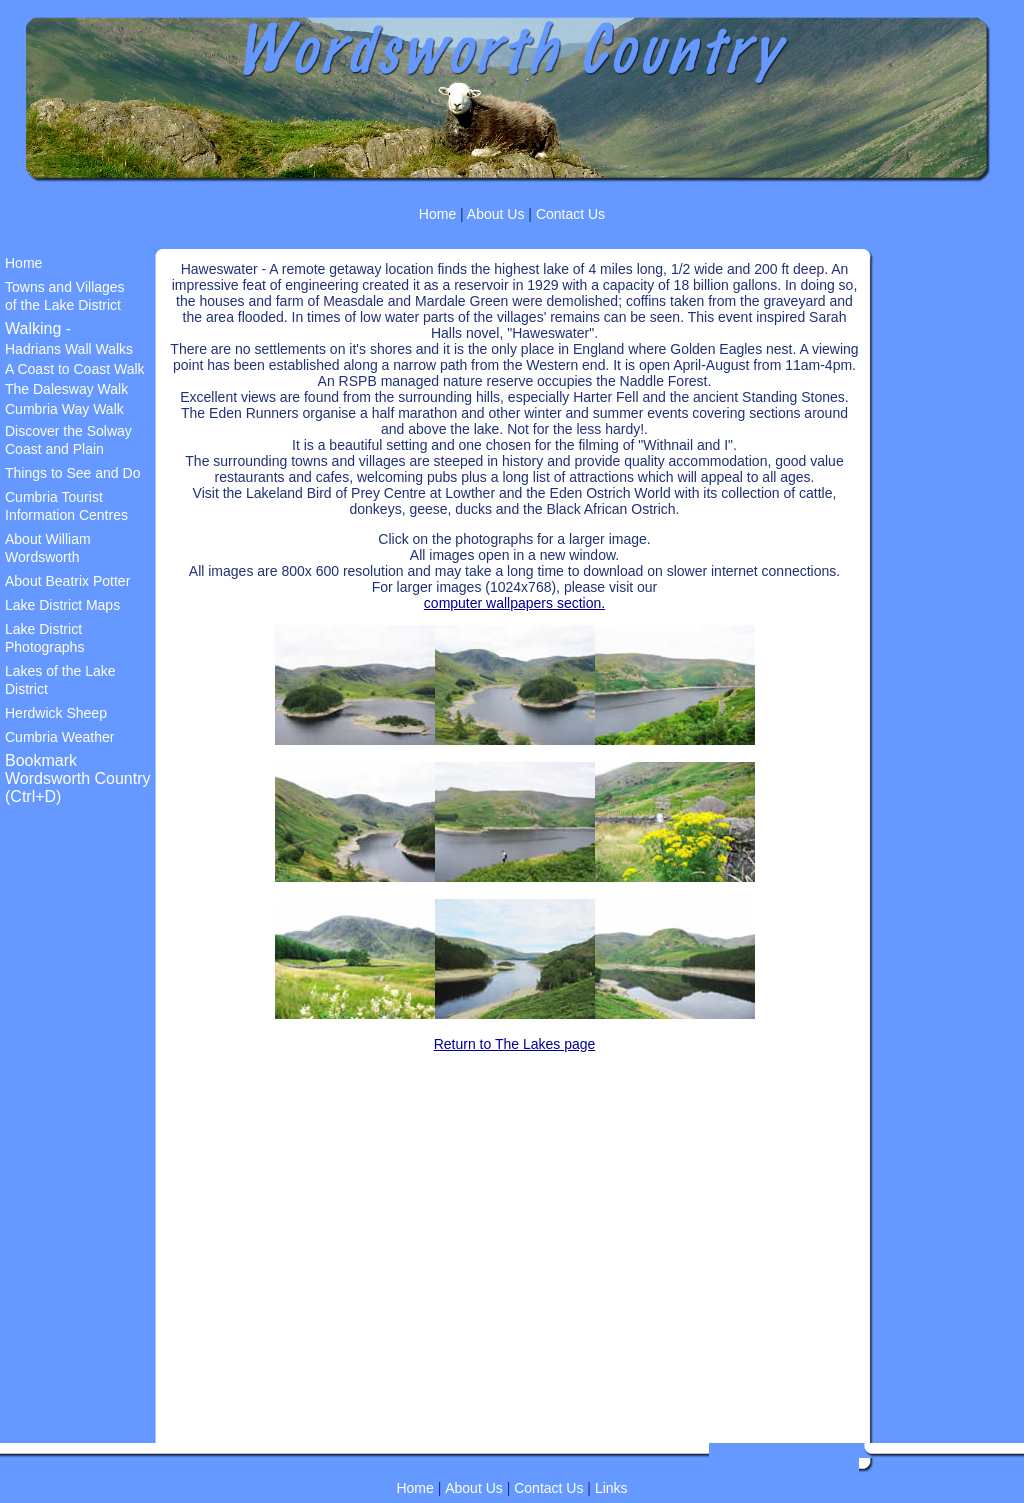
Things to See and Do (72, 473)
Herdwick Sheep (56, 713)
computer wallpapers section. (514, 603)
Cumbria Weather (59, 737)
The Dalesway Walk (66, 389)
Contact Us (570, 214)
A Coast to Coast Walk (75, 369)
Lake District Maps (62, 605)
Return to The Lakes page (515, 1044)
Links (611, 1488)
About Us (494, 214)
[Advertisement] (65, 1142)
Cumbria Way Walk (64, 409)
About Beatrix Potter (67, 581)
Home (437, 214)
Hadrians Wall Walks (69, 349)
